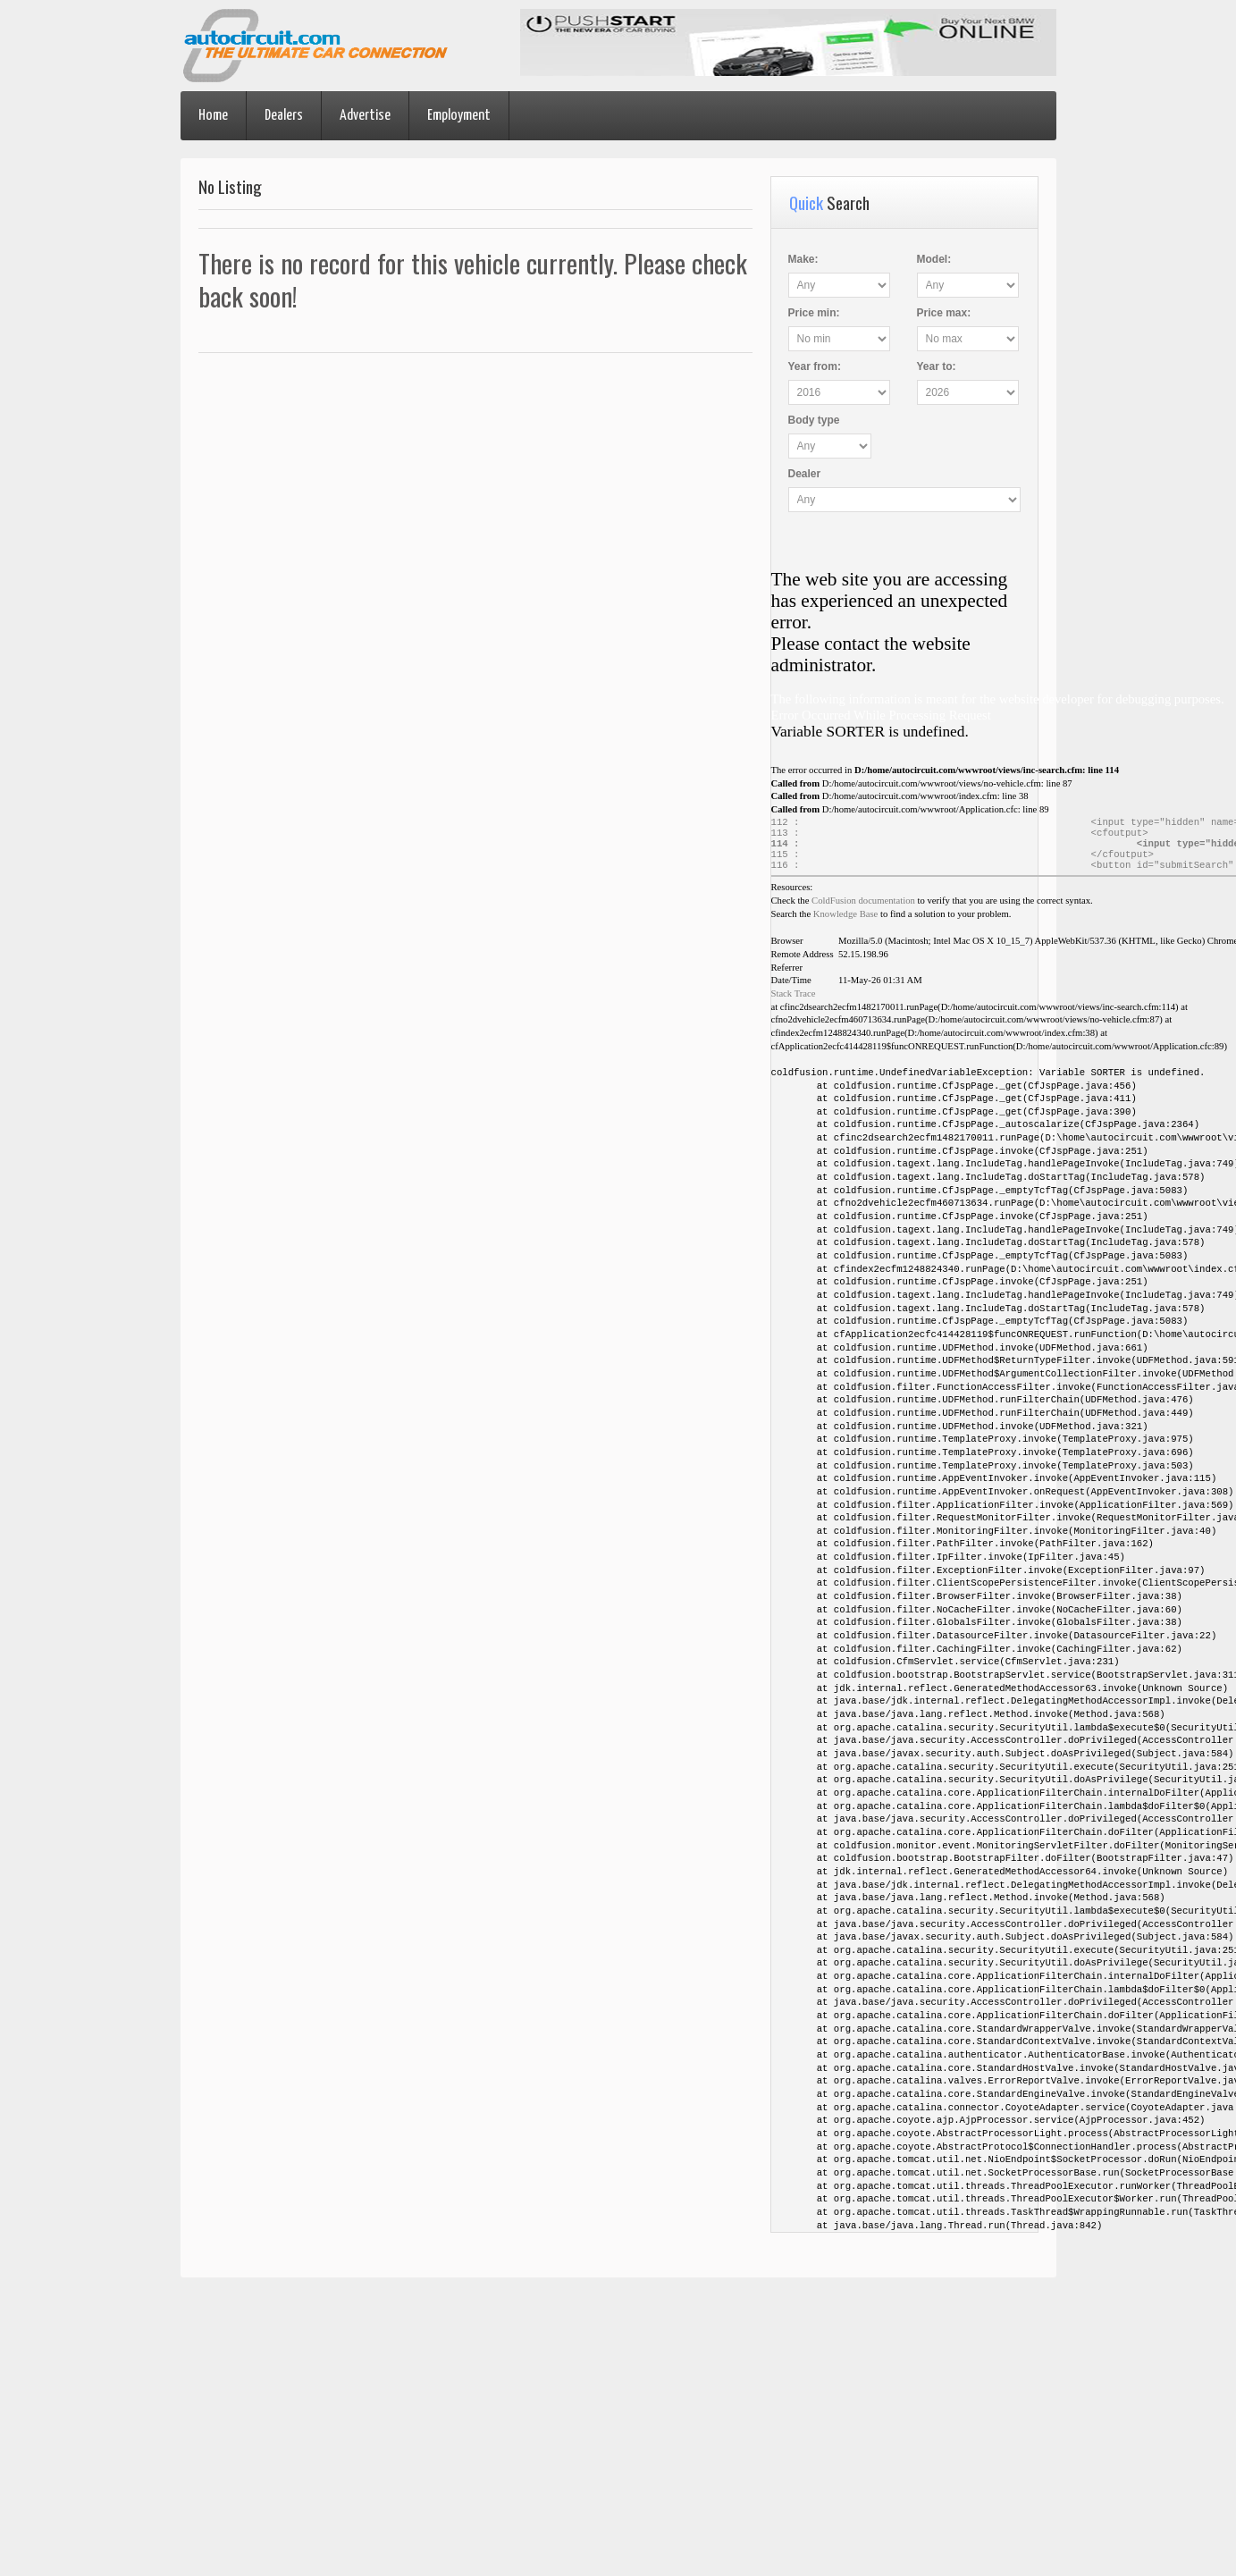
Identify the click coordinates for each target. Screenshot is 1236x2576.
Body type (814, 420)
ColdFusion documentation (863, 909)
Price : (814, 313)
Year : (814, 366)
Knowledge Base (846, 923)
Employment (459, 115)
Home (213, 115)
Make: (803, 259)
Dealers (284, 115)
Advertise (365, 115)
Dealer (804, 473)
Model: (934, 259)
